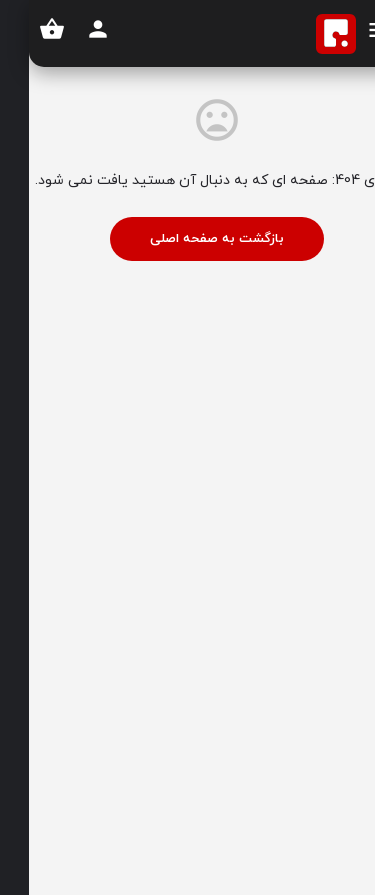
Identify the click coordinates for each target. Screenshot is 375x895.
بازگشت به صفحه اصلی (188, 239)
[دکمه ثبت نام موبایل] (69, 29)
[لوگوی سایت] (304, 34)
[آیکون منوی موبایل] (351, 33)
